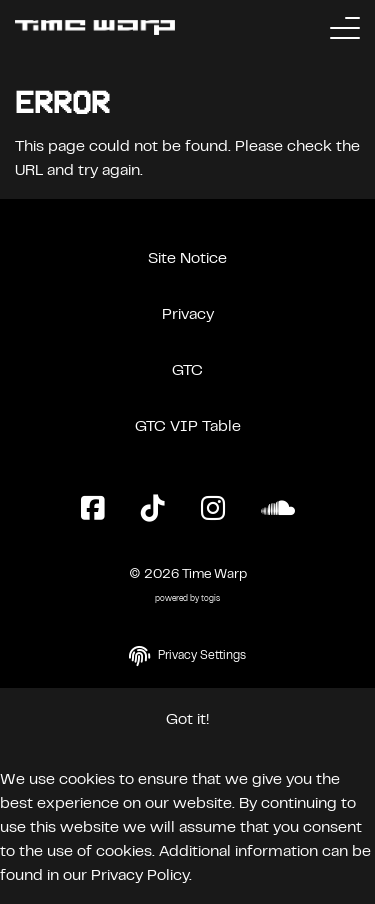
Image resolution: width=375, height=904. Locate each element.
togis (210, 599)
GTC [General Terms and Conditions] (187, 371)
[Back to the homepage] (95, 27)
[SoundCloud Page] (278, 510)
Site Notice (187, 259)
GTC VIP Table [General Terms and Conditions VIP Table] (188, 427)
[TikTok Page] (153, 510)
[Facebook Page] (93, 510)
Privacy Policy (140, 876)
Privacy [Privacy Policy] (188, 315)
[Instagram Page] (213, 510)
